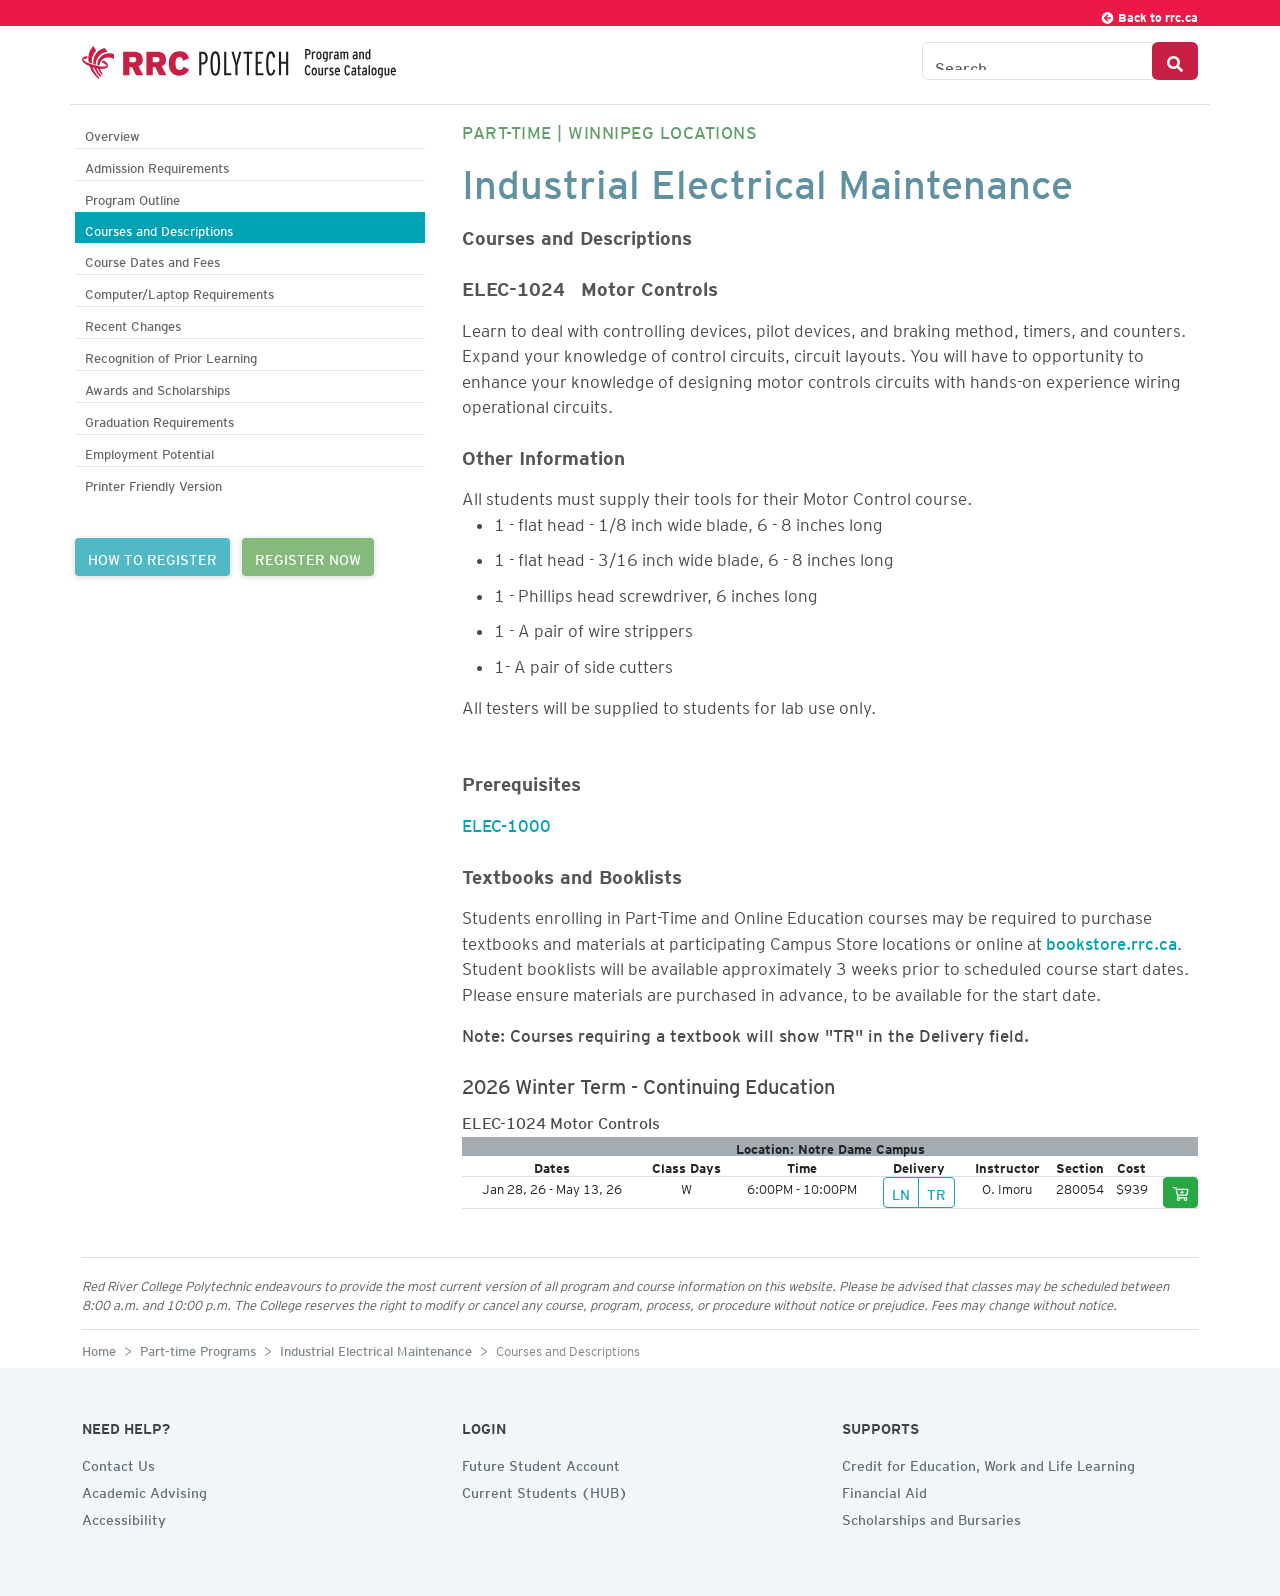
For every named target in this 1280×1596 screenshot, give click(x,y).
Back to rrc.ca (1149, 14)
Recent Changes (133, 323)
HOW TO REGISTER (152, 557)
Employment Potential (149, 451)
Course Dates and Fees (152, 259)
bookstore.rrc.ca (1111, 940)
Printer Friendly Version (153, 483)
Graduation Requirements (159, 419)
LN (901, 1192)
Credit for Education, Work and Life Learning (988, 1463)
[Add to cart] (1181, 1192)
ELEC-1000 (506, 822)
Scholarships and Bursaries (931, 1517)
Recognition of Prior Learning (171, 355)
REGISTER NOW (308, 557)
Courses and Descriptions (159, 228)
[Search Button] (1175, 61)
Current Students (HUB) (545, 1490)
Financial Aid (884, 1490)
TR (936, 1192)
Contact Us (118, 1463)
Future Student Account (541, 1463)
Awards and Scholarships (157, 387)
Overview (112, 133)
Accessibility (124, 1517)
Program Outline (132, 197)
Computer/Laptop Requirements (179, 291)
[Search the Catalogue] (1037, 61)
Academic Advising (144, 1490)
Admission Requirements (157, 165)
